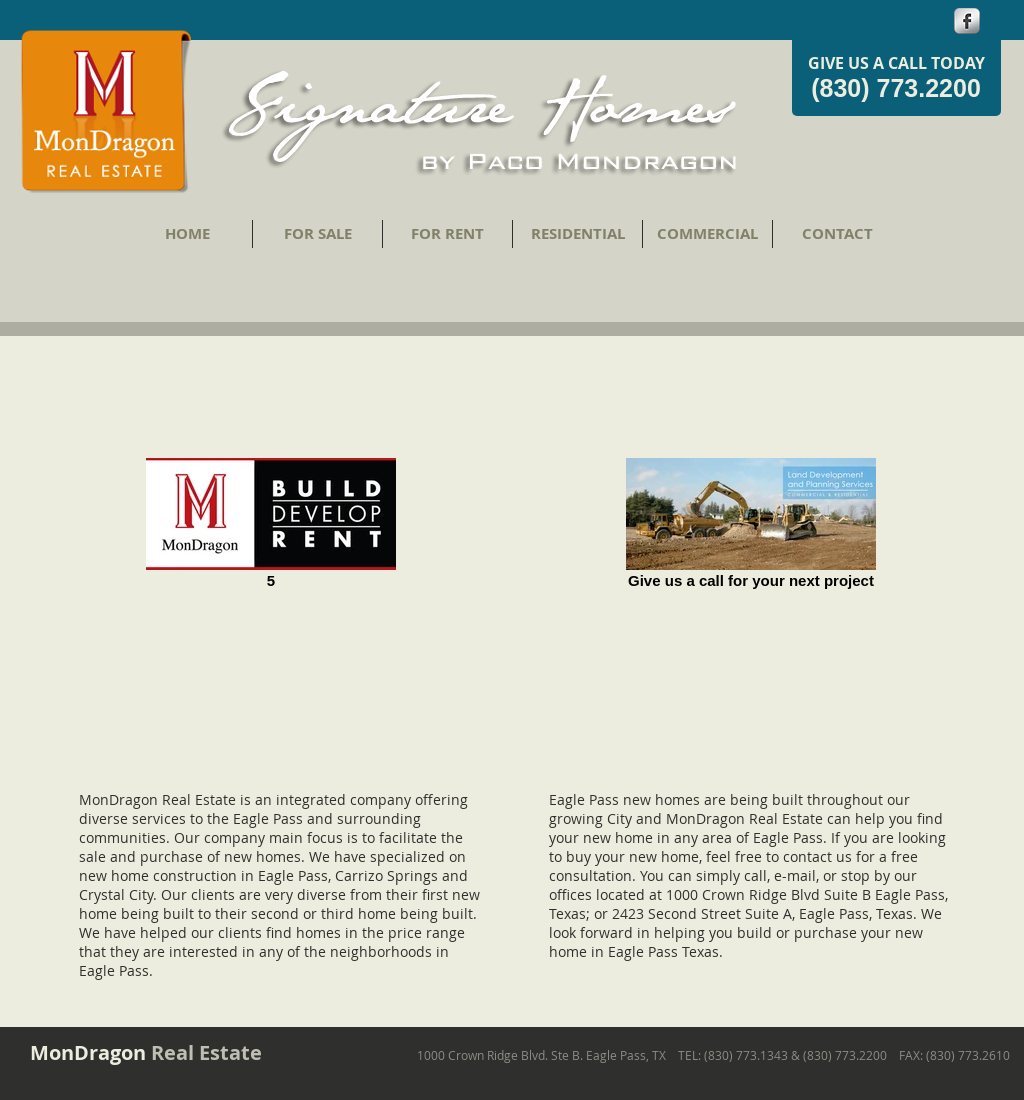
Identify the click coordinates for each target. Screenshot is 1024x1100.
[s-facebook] (967, 21)
